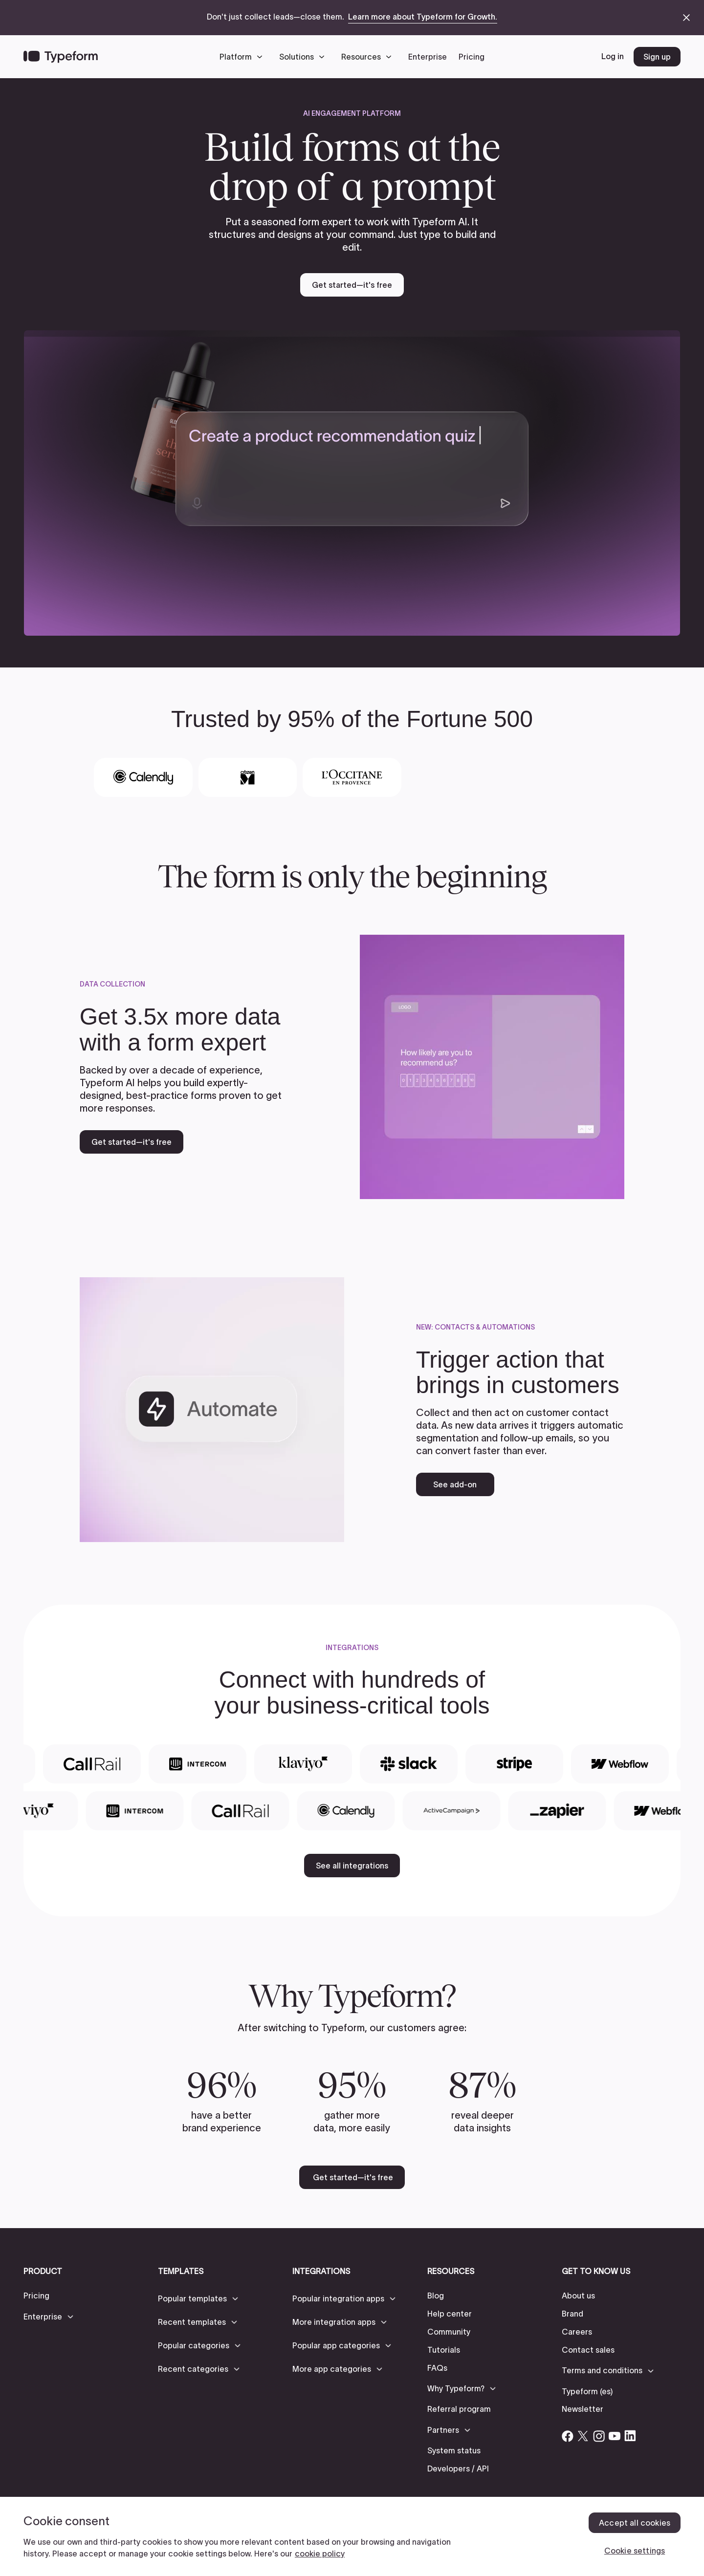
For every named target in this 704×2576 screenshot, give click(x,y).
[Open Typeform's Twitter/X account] (583, 2436)
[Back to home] (60, 57)
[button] (243, 56)
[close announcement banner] (686, 17)
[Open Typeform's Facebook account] (567, 2436)
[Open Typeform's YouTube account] (614, 2436)
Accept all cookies (634, 2522)
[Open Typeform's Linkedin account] (630, 2436)
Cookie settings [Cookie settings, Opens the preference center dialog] (634, 2550)
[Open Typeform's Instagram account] (599, 2436)
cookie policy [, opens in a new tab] (320, 2553)
